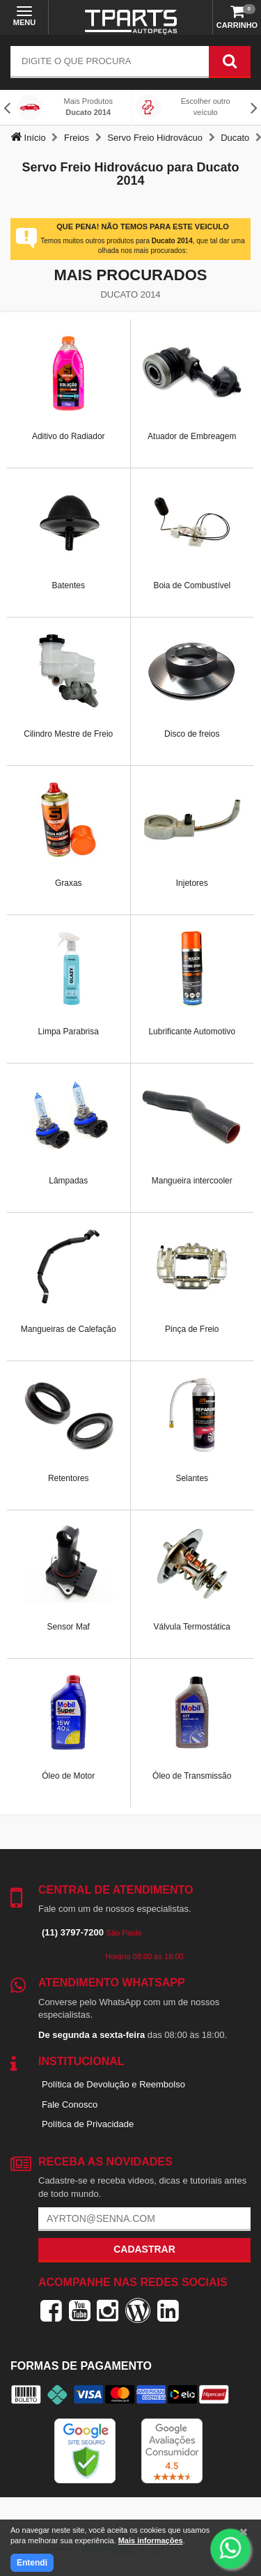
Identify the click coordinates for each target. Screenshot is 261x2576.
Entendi (32, 2563)
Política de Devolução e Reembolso (113, 2084)
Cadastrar (144, 2249)
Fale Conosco (69, 2104)
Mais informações (150, 2540)
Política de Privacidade (88, 2124)
